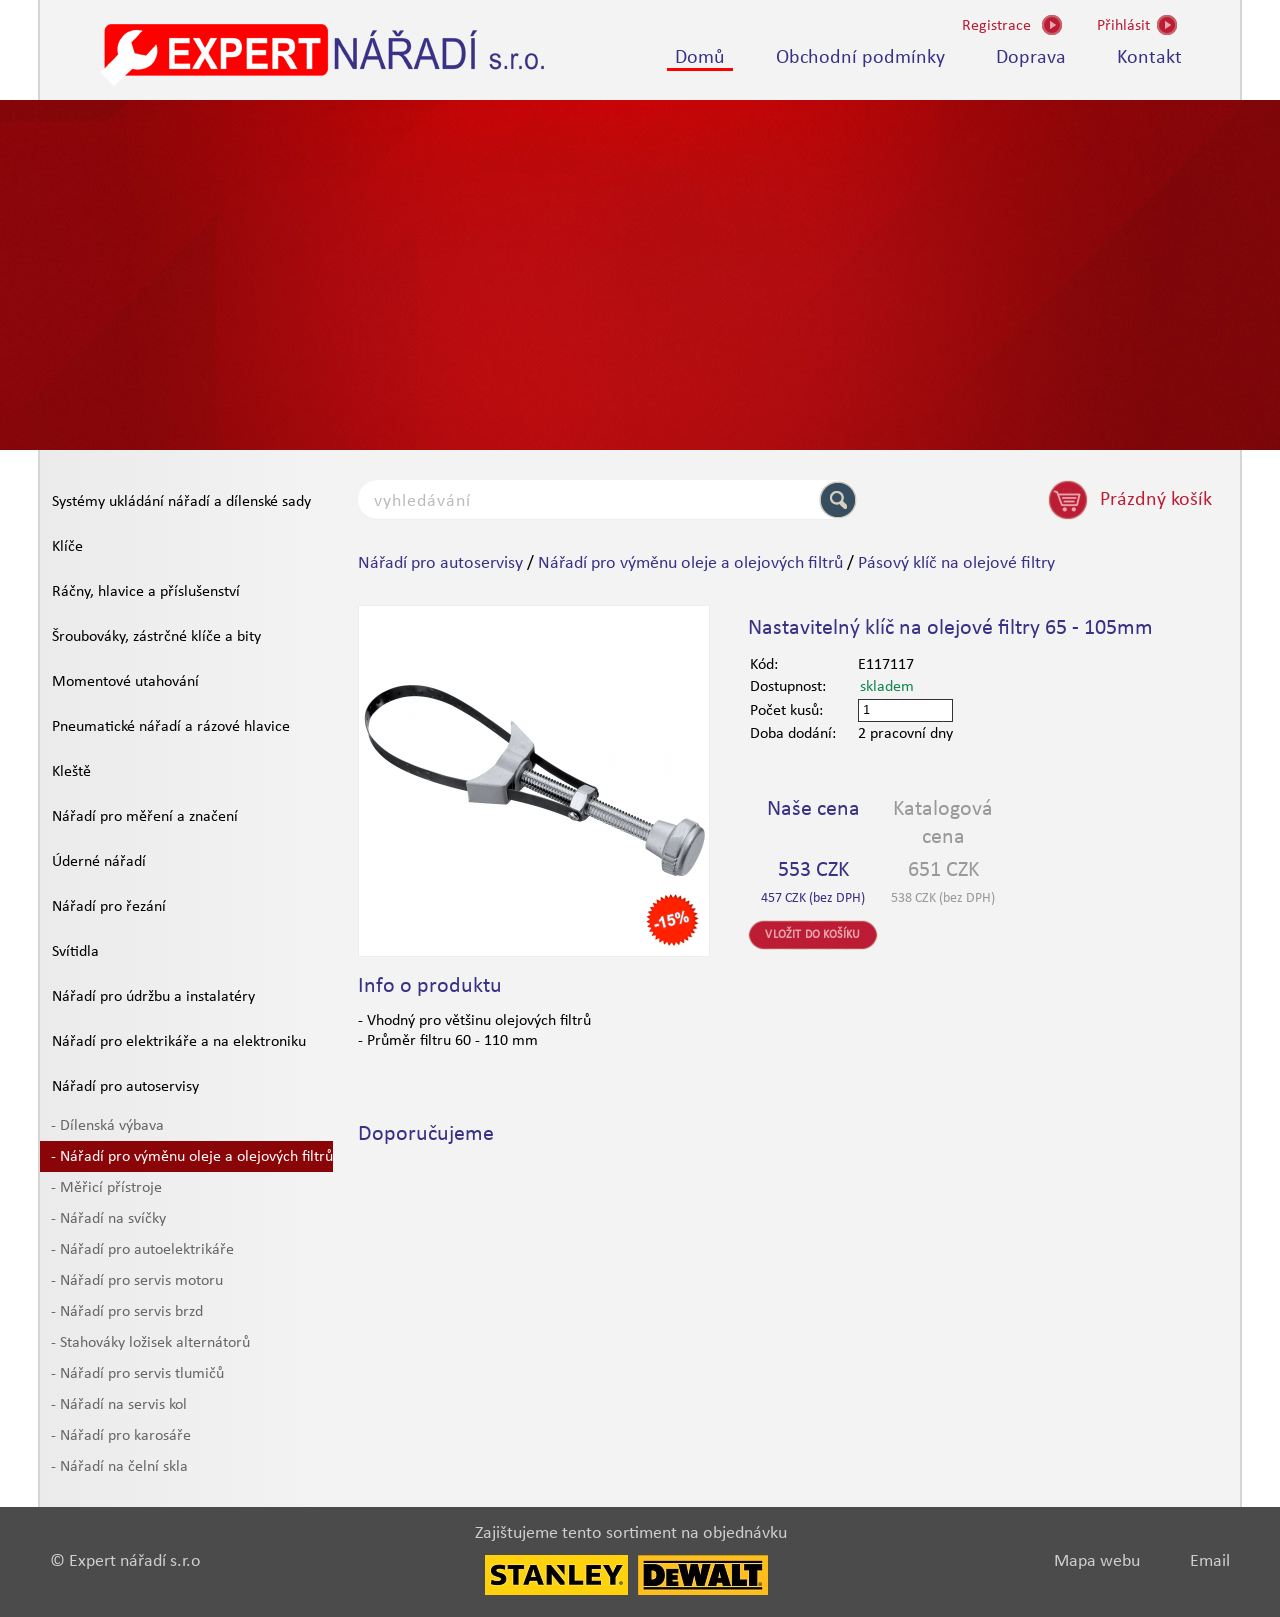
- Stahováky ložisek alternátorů (150, 1343)
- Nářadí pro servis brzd (127, 1312)
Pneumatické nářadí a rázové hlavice (171, 727)
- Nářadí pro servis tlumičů (137, 1374)
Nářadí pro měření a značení (145, 817)
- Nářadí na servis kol (119, 1405)
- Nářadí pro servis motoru (137, 1281)
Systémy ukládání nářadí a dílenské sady (181, 502)
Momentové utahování (125, 682)
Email (1210, 1561)
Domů (700, 58)
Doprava (1031, 58)
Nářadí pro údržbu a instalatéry (153, 997)
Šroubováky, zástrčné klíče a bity (156, 637)
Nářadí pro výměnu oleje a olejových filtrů (690, 563)
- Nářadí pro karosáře (121, 1436)
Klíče (67, 547)
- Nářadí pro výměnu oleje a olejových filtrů (192, 1157)
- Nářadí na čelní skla (119, 1467)
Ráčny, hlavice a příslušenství (146, 592)
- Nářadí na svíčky (108, 1219)
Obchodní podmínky (860, 58)
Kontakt (1149, 58)
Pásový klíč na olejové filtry (956, 563)
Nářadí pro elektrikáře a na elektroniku (179, 1042)
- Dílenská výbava (107, 1126)
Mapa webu (1097, 1561)
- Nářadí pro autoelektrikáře (142, 1250)
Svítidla (75, 952)
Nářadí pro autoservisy (125, 1087)
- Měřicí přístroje (106, 1188)
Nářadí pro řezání (109, 907)
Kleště (71, 772)
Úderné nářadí (99, 862)
